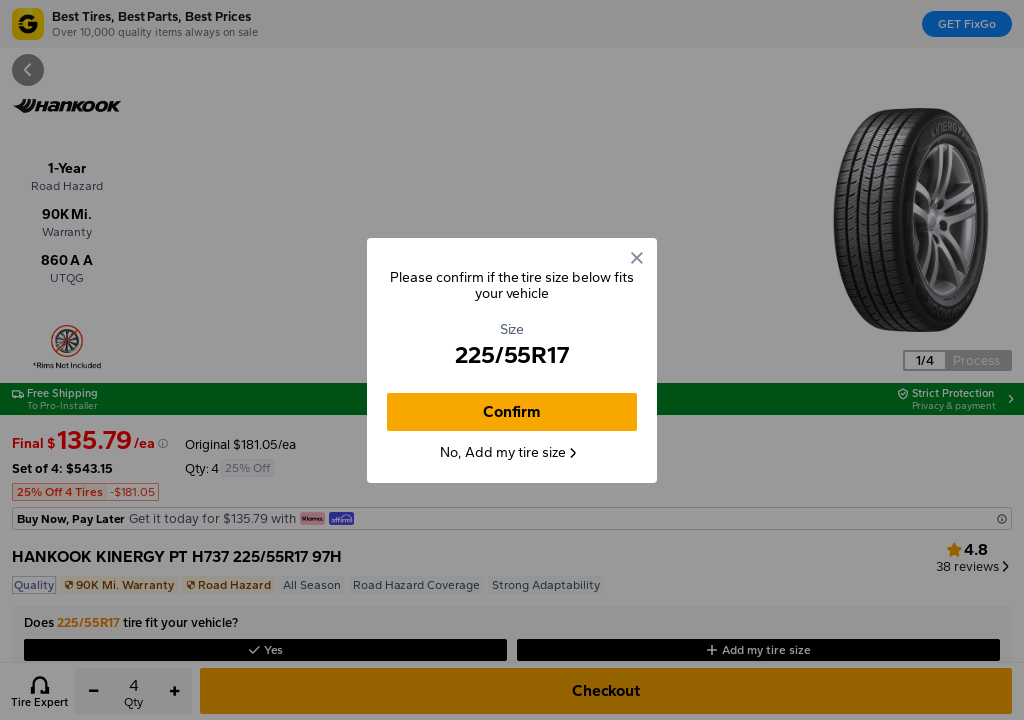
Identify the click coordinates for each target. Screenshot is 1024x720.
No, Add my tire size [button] (509, 452)
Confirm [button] (512, 411)
